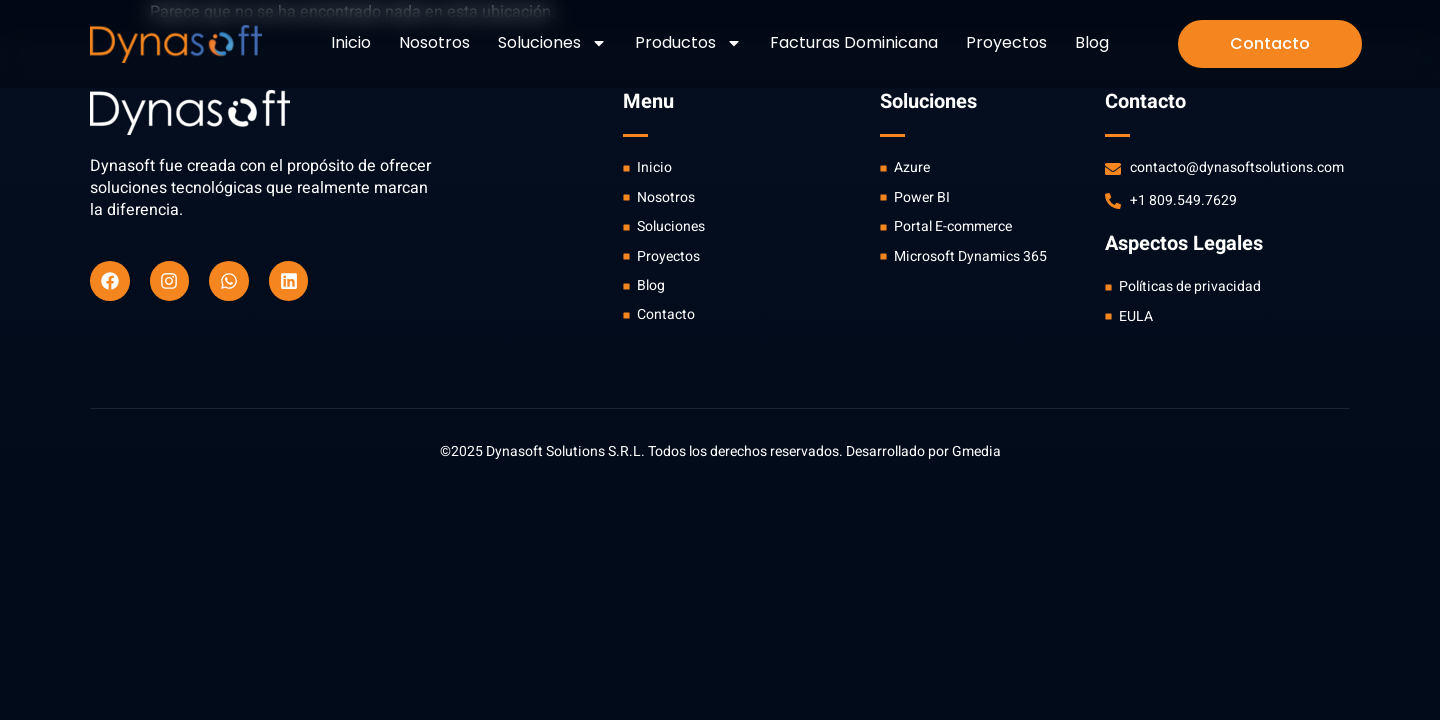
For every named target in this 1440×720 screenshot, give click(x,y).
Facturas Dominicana (854, 42)
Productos (688, 43)
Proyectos (1006, 42)
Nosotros (434, 42)
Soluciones (552, 43)
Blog (1092, 42)
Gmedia (976, 451)
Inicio (351, 42)
